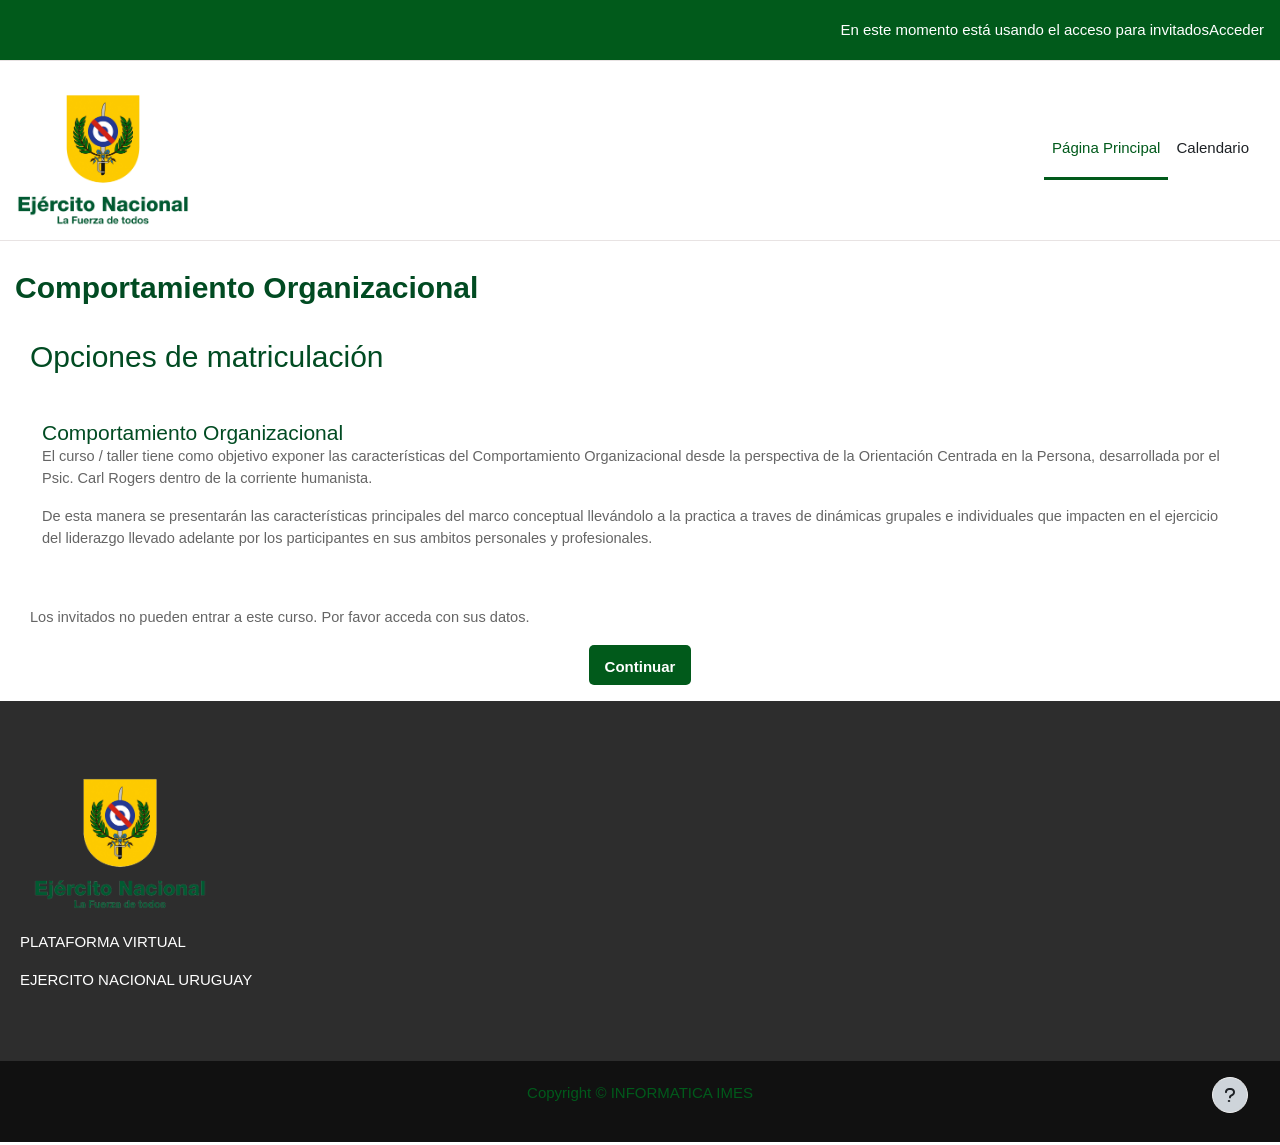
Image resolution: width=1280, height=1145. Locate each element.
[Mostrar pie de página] (1230, 1095)
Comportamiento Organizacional (192, 432)
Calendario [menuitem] (1212, 147)
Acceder (1236, 29)
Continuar (640, 669)
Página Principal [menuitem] (1106, 147)
